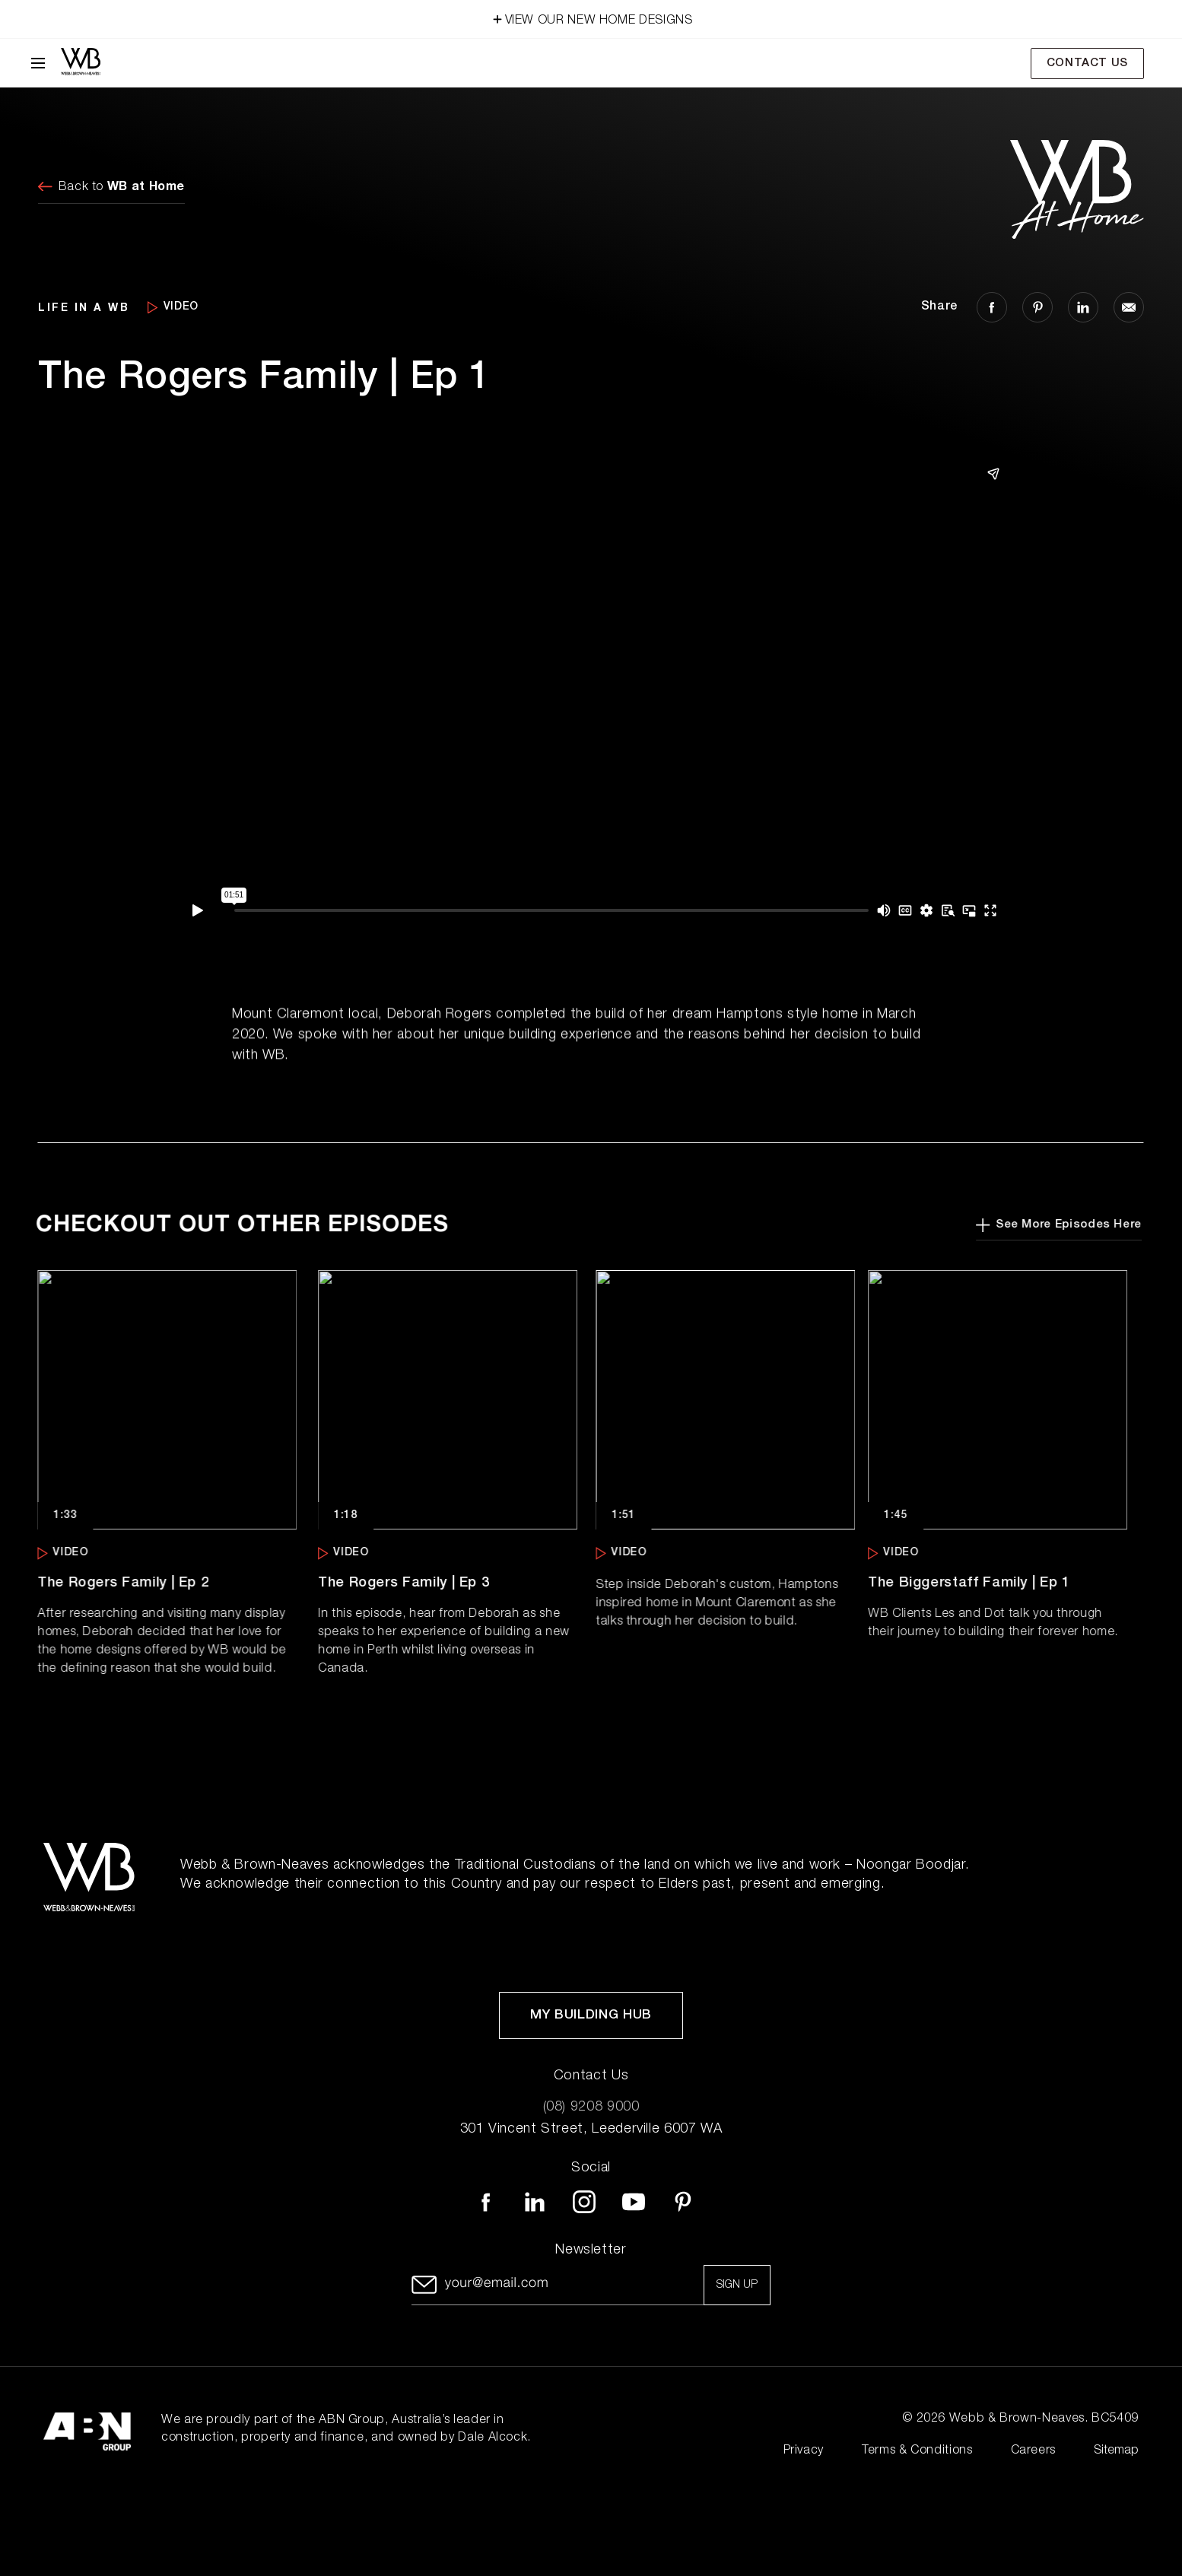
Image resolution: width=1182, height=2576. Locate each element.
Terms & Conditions (917, 2451)
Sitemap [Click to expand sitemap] (1116, 2451)
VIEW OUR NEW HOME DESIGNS (591, 17)
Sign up (737, 2285)
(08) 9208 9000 (591, 2107)
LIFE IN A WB (83, 306)
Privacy (803, 2451)
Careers (1033, 2451)
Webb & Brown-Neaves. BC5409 (1044, 2419)
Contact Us (1087, 63)
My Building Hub (591, 2015)
